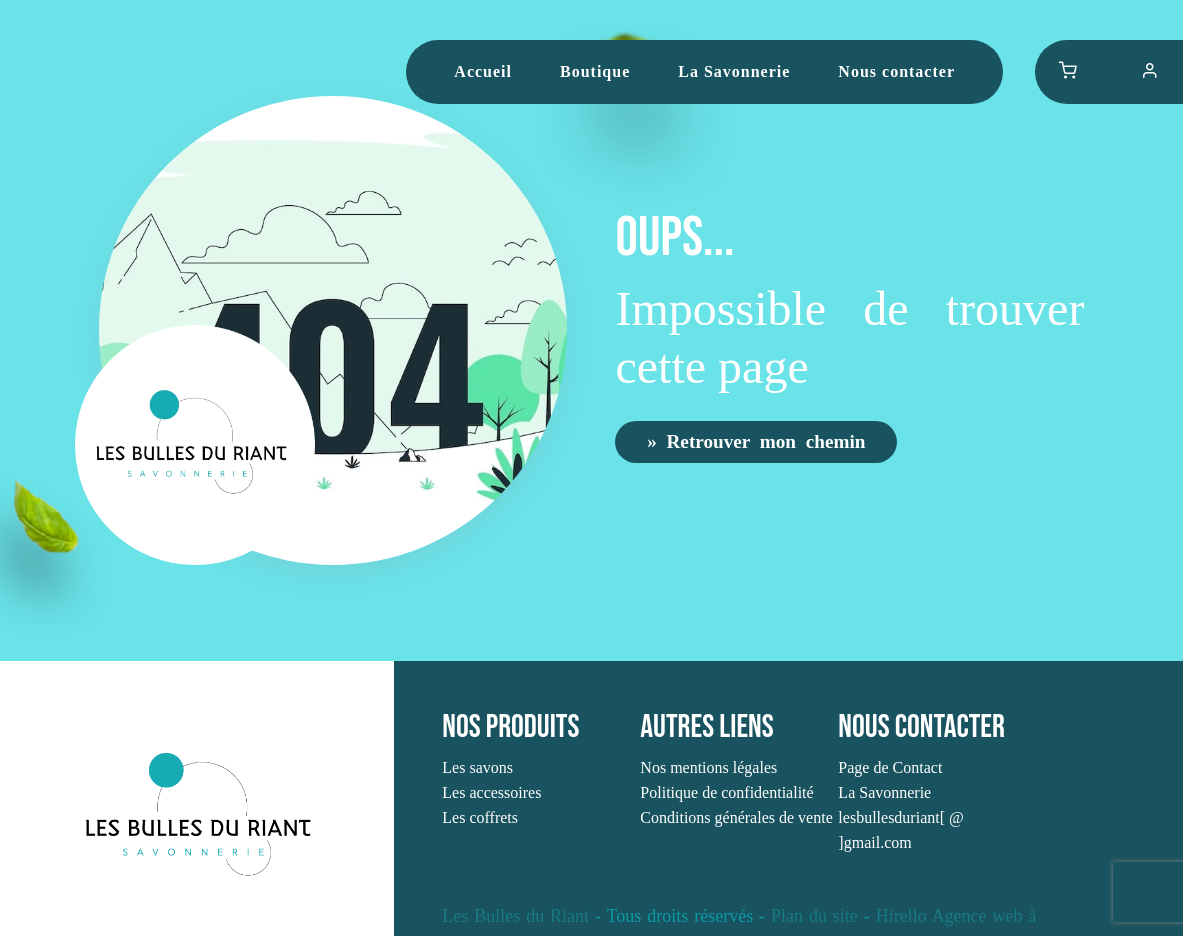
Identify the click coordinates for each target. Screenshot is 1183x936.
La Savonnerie (734, 71)
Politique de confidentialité (726, 792)
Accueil (483, 71)
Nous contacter (896, 71)
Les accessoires (491, 792)
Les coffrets (480, 817)
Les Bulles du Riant (515, 916)
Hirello (901, 916)
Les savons (477, 767)
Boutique (595, 71)
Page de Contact (890, 767)
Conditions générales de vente (736, 817)
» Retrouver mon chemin (756, 440)
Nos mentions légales (708, 767)
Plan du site (814, 916)
